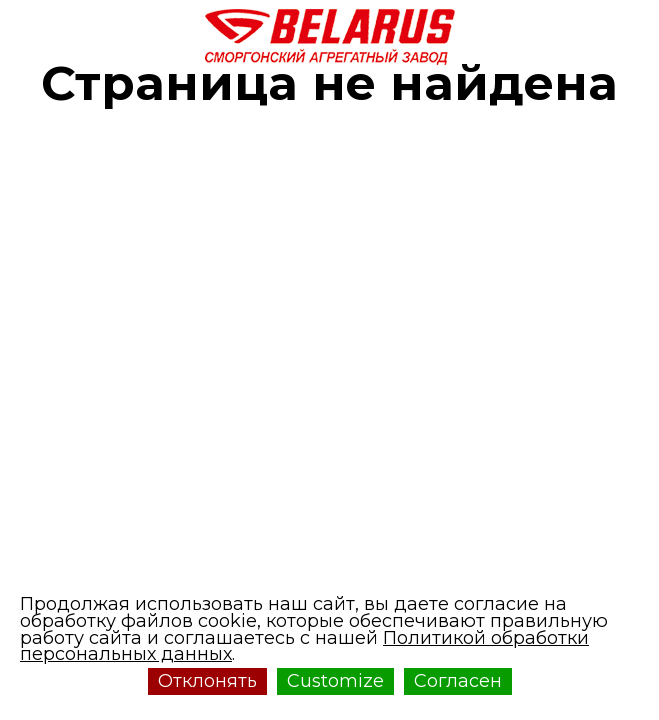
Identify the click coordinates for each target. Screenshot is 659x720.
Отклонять (207, 681)
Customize (335, 681)
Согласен (458, 681)
